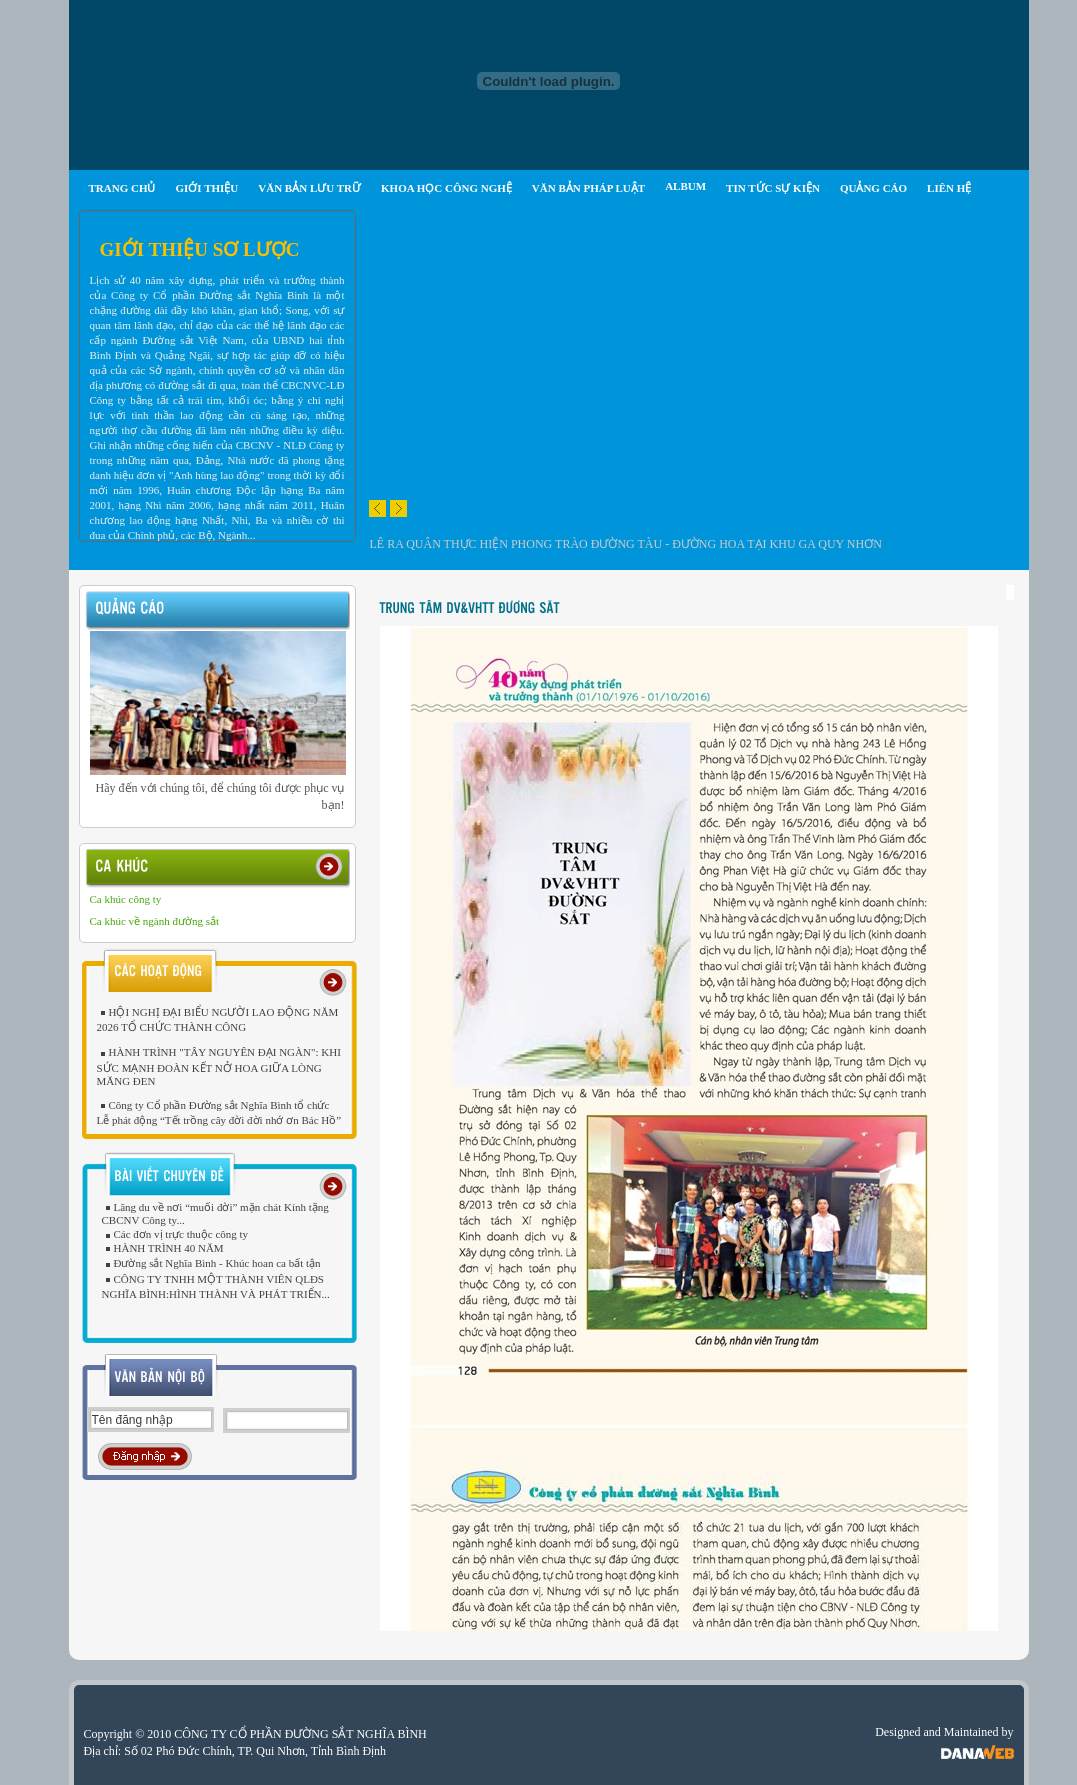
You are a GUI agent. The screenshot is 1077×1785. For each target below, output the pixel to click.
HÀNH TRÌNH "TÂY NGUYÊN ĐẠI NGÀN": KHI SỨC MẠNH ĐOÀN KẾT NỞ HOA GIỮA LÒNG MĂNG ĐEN (219, 1066)
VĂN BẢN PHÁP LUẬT (588, 188)
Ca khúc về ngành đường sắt (155, 921)
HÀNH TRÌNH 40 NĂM (163, 1248)
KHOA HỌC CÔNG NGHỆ (446, 188)
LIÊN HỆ (949, 188)
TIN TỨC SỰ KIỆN (773, 188)
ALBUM (685, 186)
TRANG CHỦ (122, 188)
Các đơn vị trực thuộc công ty (175, 1234)
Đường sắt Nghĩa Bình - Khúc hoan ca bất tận (211, 1263)
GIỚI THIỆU (206, 188)
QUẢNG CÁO (873, 188)
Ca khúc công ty (126, 899)
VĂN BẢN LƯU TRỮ (309, 188)
